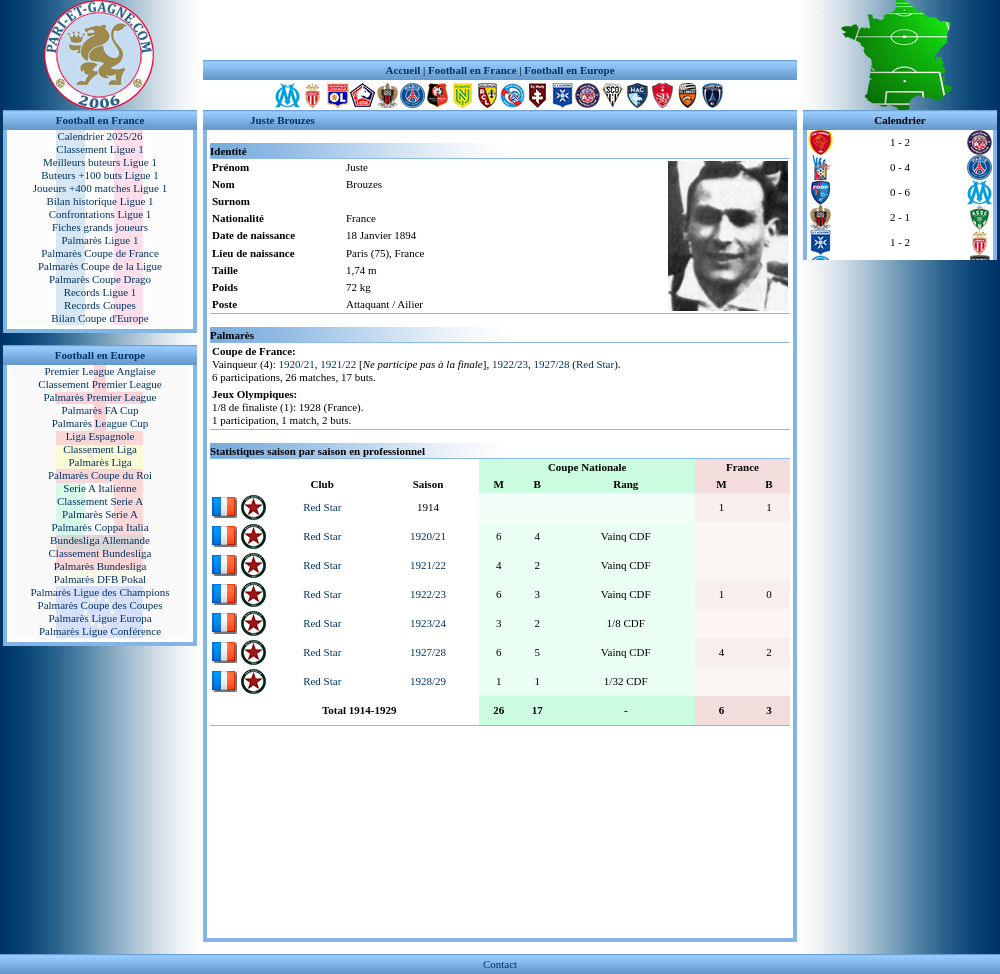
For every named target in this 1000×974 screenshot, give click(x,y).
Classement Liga (100, 449)
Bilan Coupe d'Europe (99, 318)
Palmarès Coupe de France (100, 253)
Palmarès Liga (99, 462)
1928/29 (428, 681)
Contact (500, 964)
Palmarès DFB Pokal (100, 579)
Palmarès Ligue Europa (99, 618)
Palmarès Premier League (99, 397)
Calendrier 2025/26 (99, 136)
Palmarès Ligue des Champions (99, 592)
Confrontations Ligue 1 (100, 214)
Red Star (595, 364)
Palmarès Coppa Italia (99, 527)
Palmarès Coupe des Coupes (100, 605)
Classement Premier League (99, 384)
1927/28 (551, 364)
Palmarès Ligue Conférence (100, 631)
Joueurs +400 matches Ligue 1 (100, 188)
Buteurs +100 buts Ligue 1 (99, 175)
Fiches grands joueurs (100, 227)
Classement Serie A (100, 501)
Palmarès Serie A (100, 514)
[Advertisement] (500, 30)
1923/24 (428, 623)
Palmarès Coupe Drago (100, 279)
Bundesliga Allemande (100, 540)
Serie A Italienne (99, 488)
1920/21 (297, 364)
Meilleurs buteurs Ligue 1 (100, 162)
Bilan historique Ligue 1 (99, 201)
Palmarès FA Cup (100, 410)
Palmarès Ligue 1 (100, 240)
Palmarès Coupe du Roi (100, 475)
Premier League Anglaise (99, 371)
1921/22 (338, 364)
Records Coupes (100, 305)
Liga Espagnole (100, 436)
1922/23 (510, 364)
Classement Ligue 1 (99, 149)
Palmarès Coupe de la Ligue (100, 266)
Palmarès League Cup (100, 423)
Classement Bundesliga (100, 553)
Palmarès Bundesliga (100, 566)
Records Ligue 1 (100, 292)
